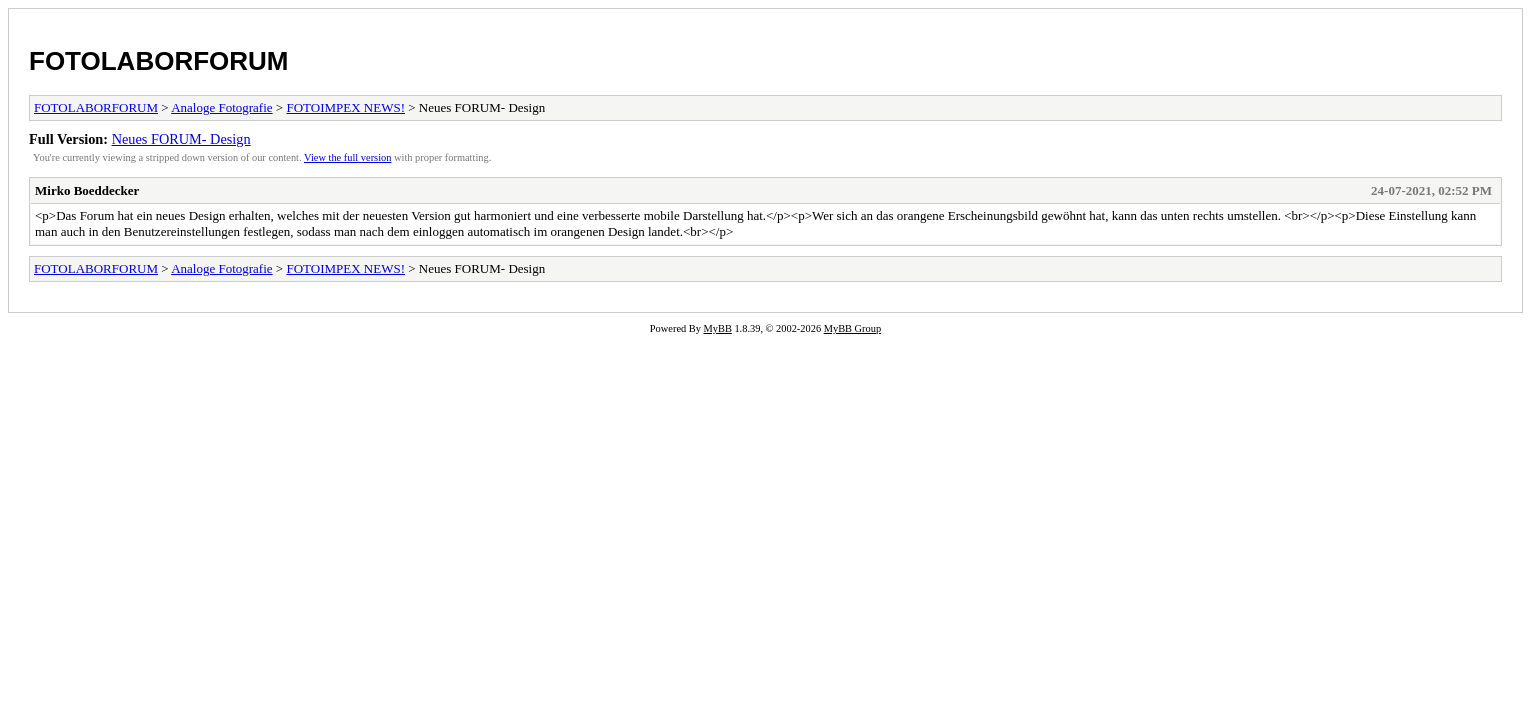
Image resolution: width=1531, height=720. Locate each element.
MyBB (718, 328)
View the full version (347, 157)
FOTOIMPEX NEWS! (345, 107)
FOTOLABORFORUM (159, 61)
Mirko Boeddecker (87, 190)
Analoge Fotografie (221, 107)
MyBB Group (852, 328)
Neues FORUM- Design (181, 139)
